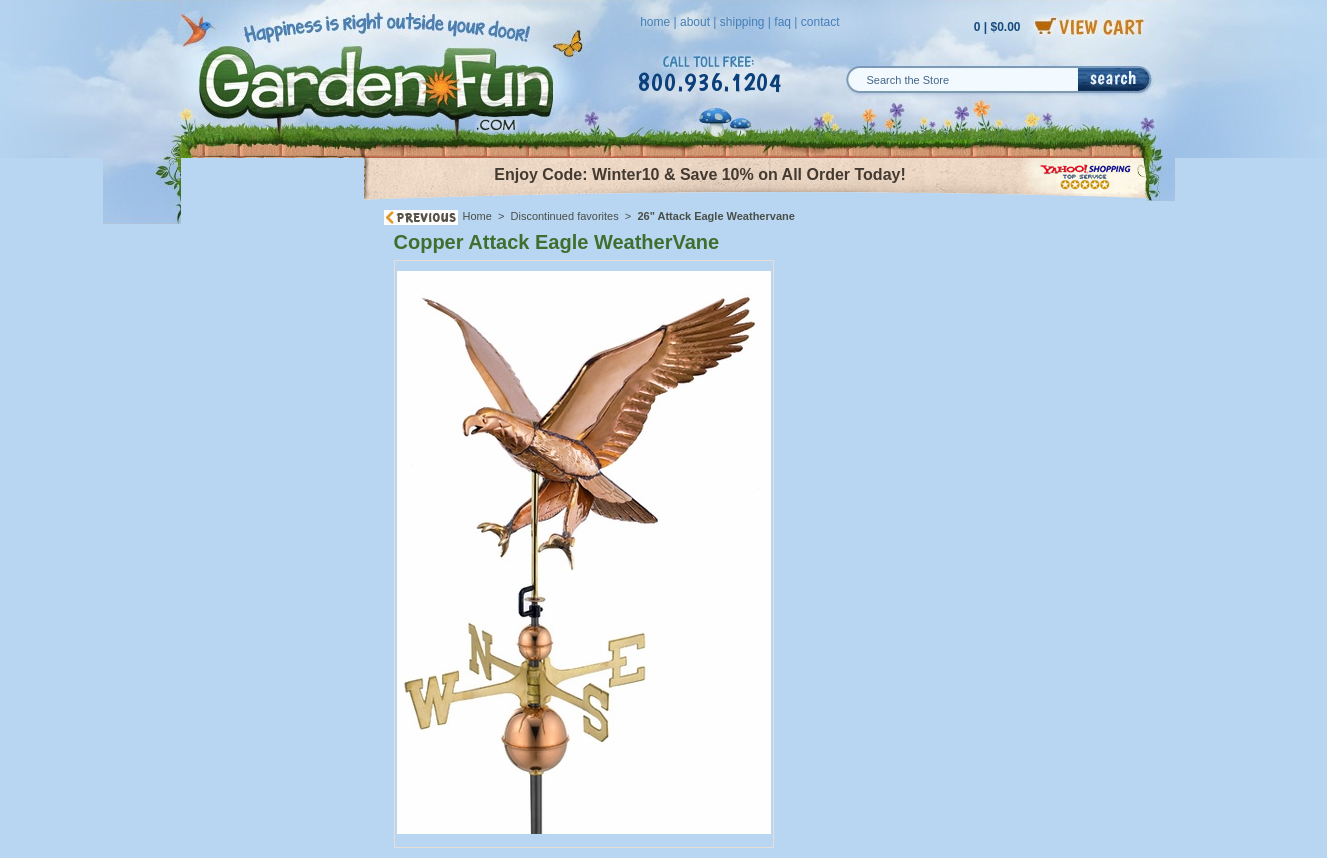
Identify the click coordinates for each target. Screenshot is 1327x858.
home (655, 22)
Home (477, 216)
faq (782, 22)
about (695, 22)
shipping (742, 22)
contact (820, 22)
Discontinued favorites (565, 216)
